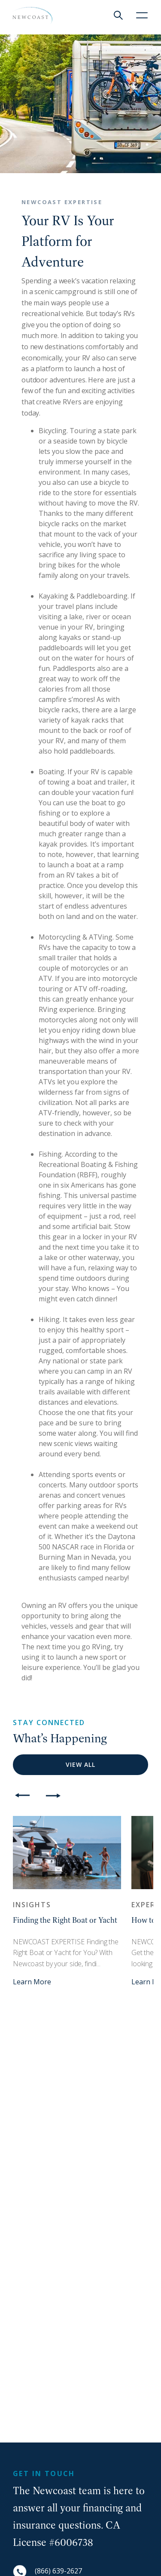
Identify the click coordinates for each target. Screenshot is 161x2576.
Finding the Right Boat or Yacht (65, 1920)
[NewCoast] (31, 15)
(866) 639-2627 (58, 2571)
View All (80, 1764)
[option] (67, 1901)
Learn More (32, 1981)
